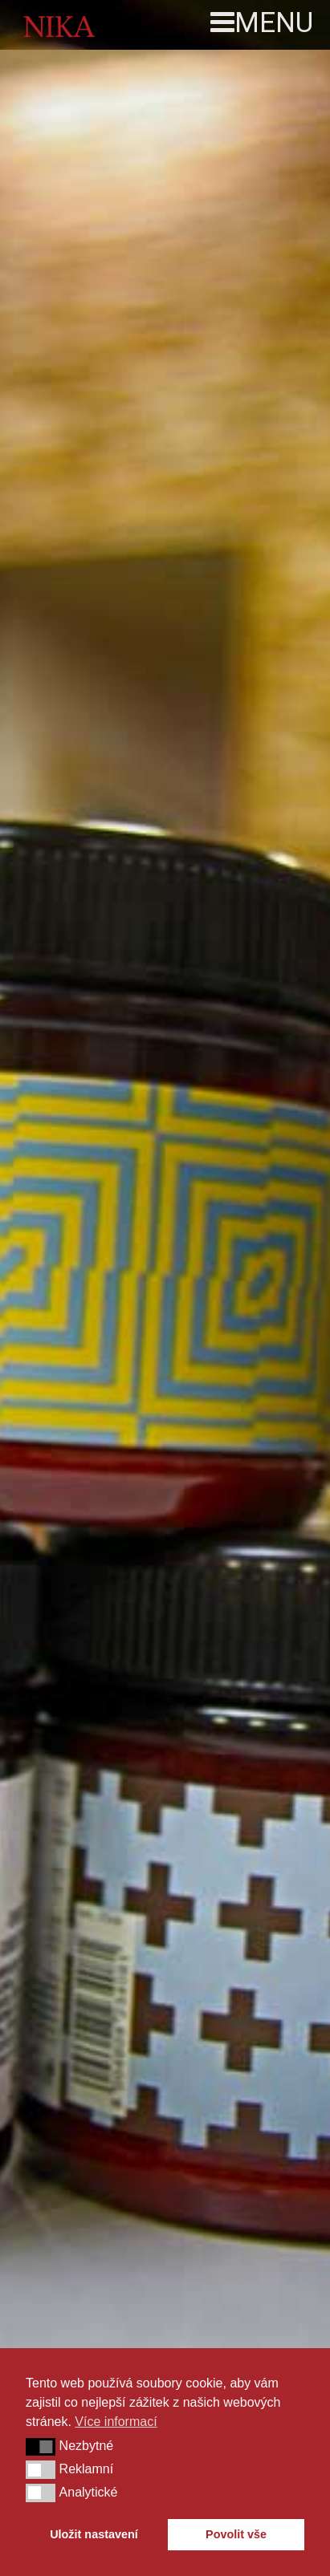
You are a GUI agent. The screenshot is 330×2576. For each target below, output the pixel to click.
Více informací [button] (116, 2421)
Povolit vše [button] (236, 2534)
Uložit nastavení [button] (94, 2534)
